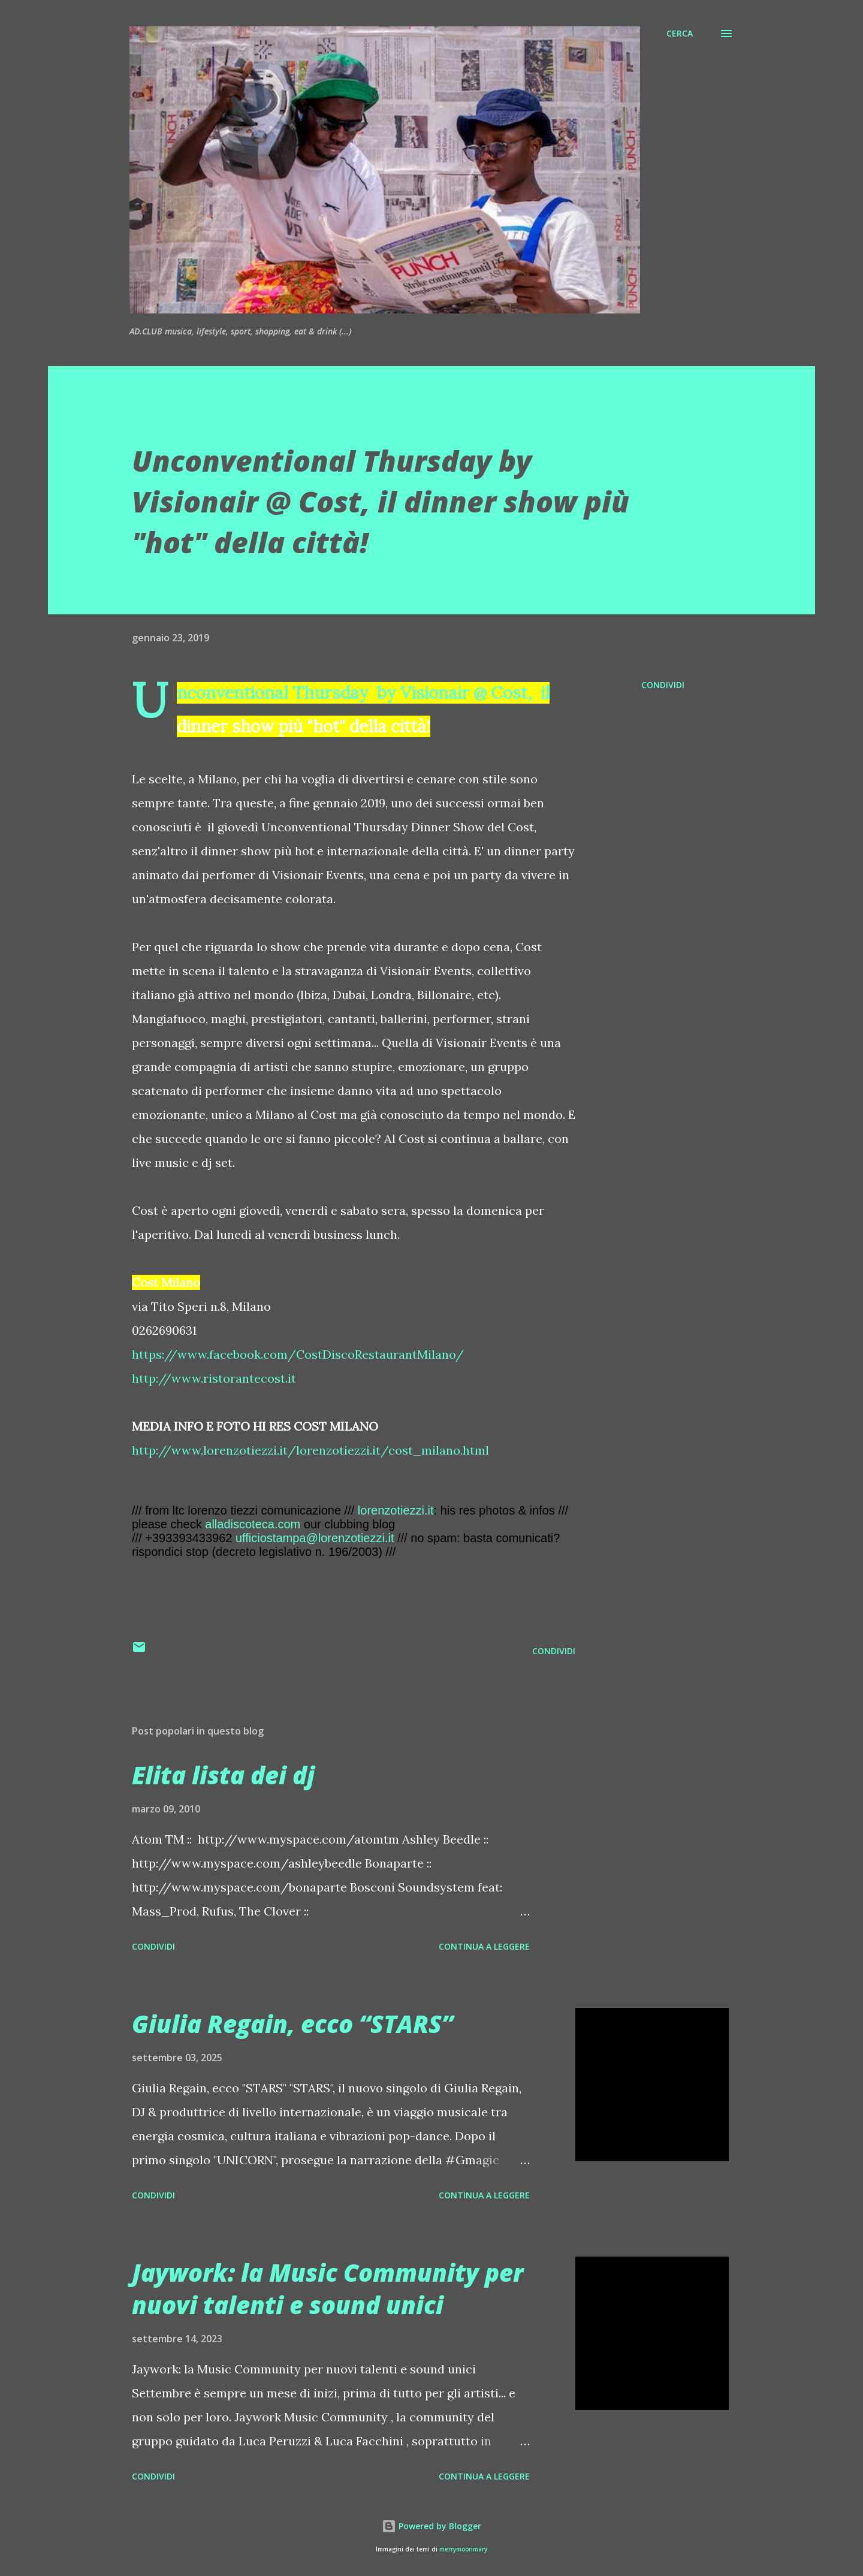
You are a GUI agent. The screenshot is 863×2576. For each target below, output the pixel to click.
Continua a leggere (484, 1946)
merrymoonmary (463, 2549)
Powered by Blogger (431, 2526)
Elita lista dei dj (223, 1774)
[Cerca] (679, 33)
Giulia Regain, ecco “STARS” (292, 2023)
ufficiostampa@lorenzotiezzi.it (315, 1538)
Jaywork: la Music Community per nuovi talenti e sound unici (327, 2288)
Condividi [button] (662, 684)
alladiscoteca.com (252, 1524)
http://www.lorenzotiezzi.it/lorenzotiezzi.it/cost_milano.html (310, 1450)
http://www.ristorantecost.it (214, 1378)
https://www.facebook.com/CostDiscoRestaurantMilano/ (298, 1354)
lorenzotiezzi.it (396, 1510)
